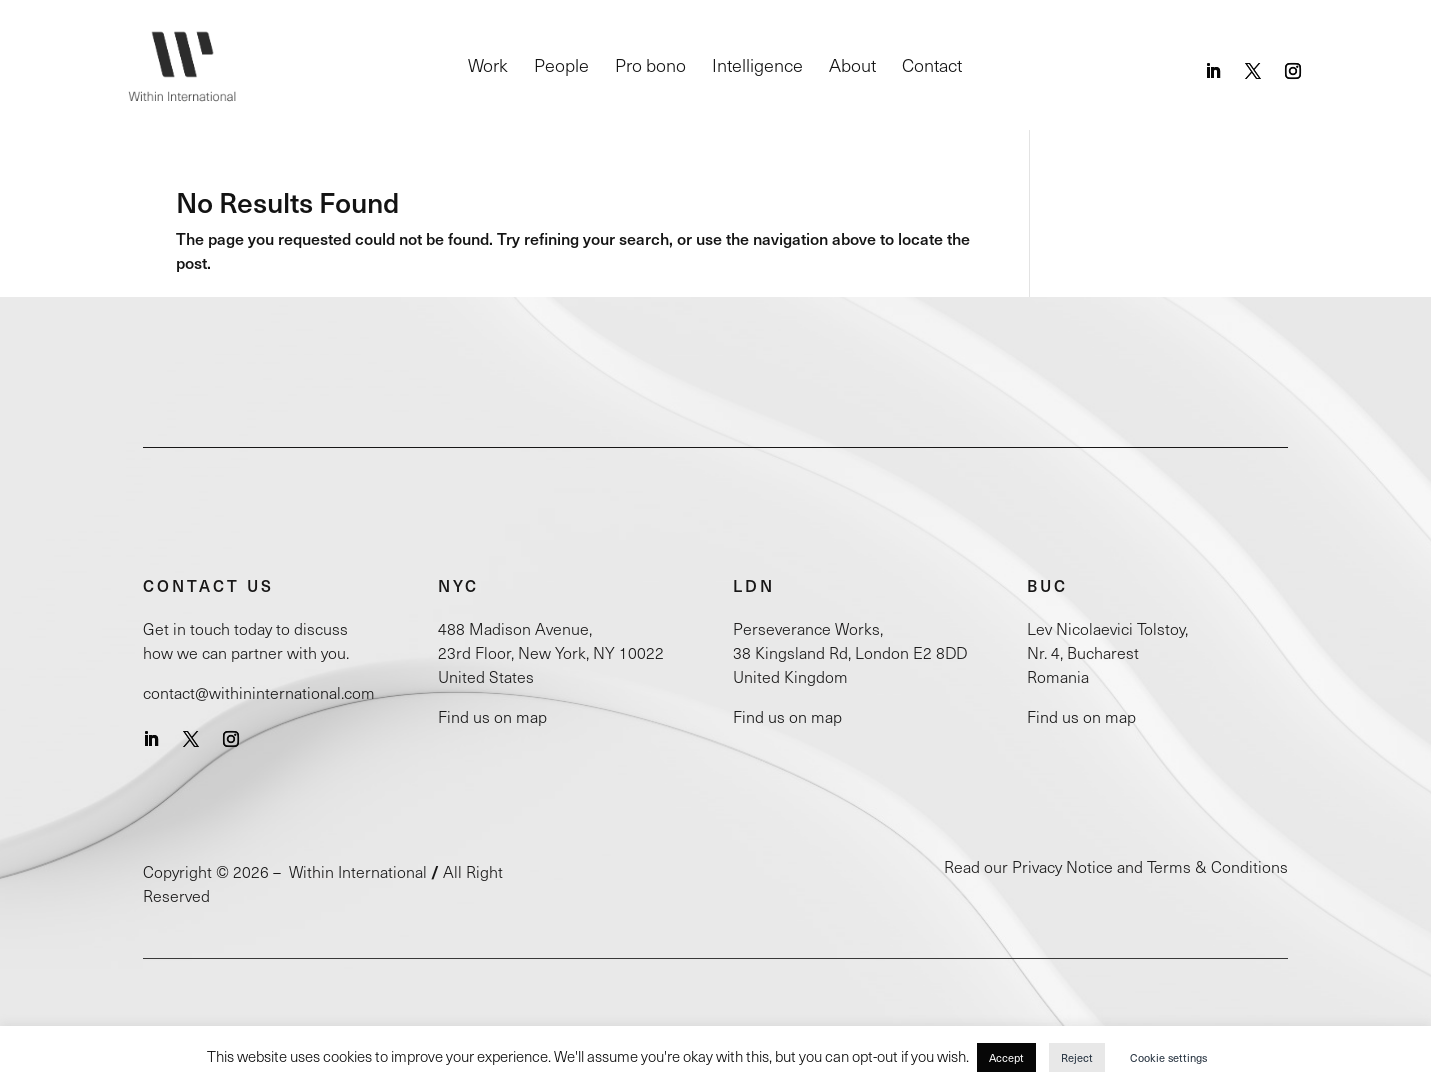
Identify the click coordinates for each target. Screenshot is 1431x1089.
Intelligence (757, 67)
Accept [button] (1006, 1057)
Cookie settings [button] (1168, 1057)
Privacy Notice (1062, 866)
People (561, 67)
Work (488, 67)
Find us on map (492, 716)
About (852, 67)
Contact (932, 67)
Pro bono (650, 67)
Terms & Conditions (1217, 866)
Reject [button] (1077, 1057)
